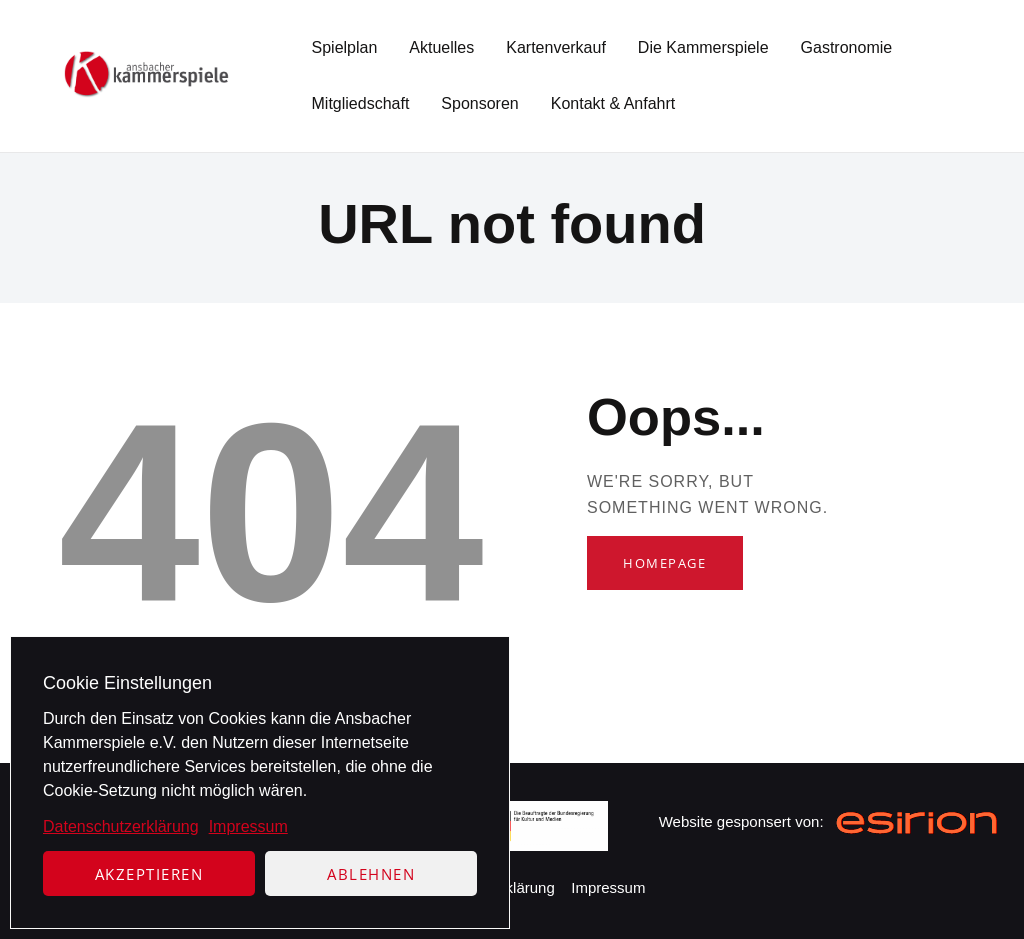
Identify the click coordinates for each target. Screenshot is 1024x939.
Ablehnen (371, 874)
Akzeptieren (149, 874)
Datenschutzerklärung (121, 826)
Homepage (664, 563)
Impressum (248, 826)
